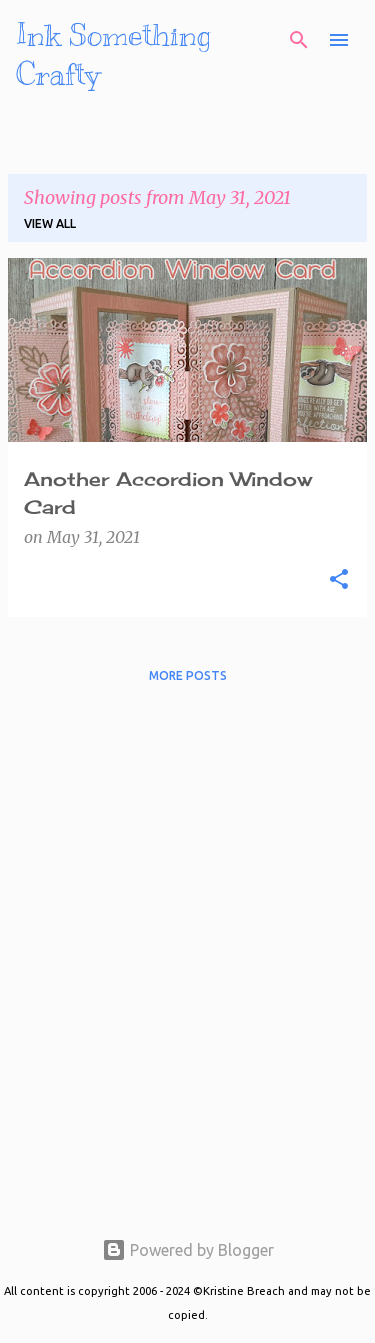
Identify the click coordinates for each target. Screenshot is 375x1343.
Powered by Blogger (188, 1250)
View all (50, 223)
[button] (339, 580)
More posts (188, 675)
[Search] (299, 40)
